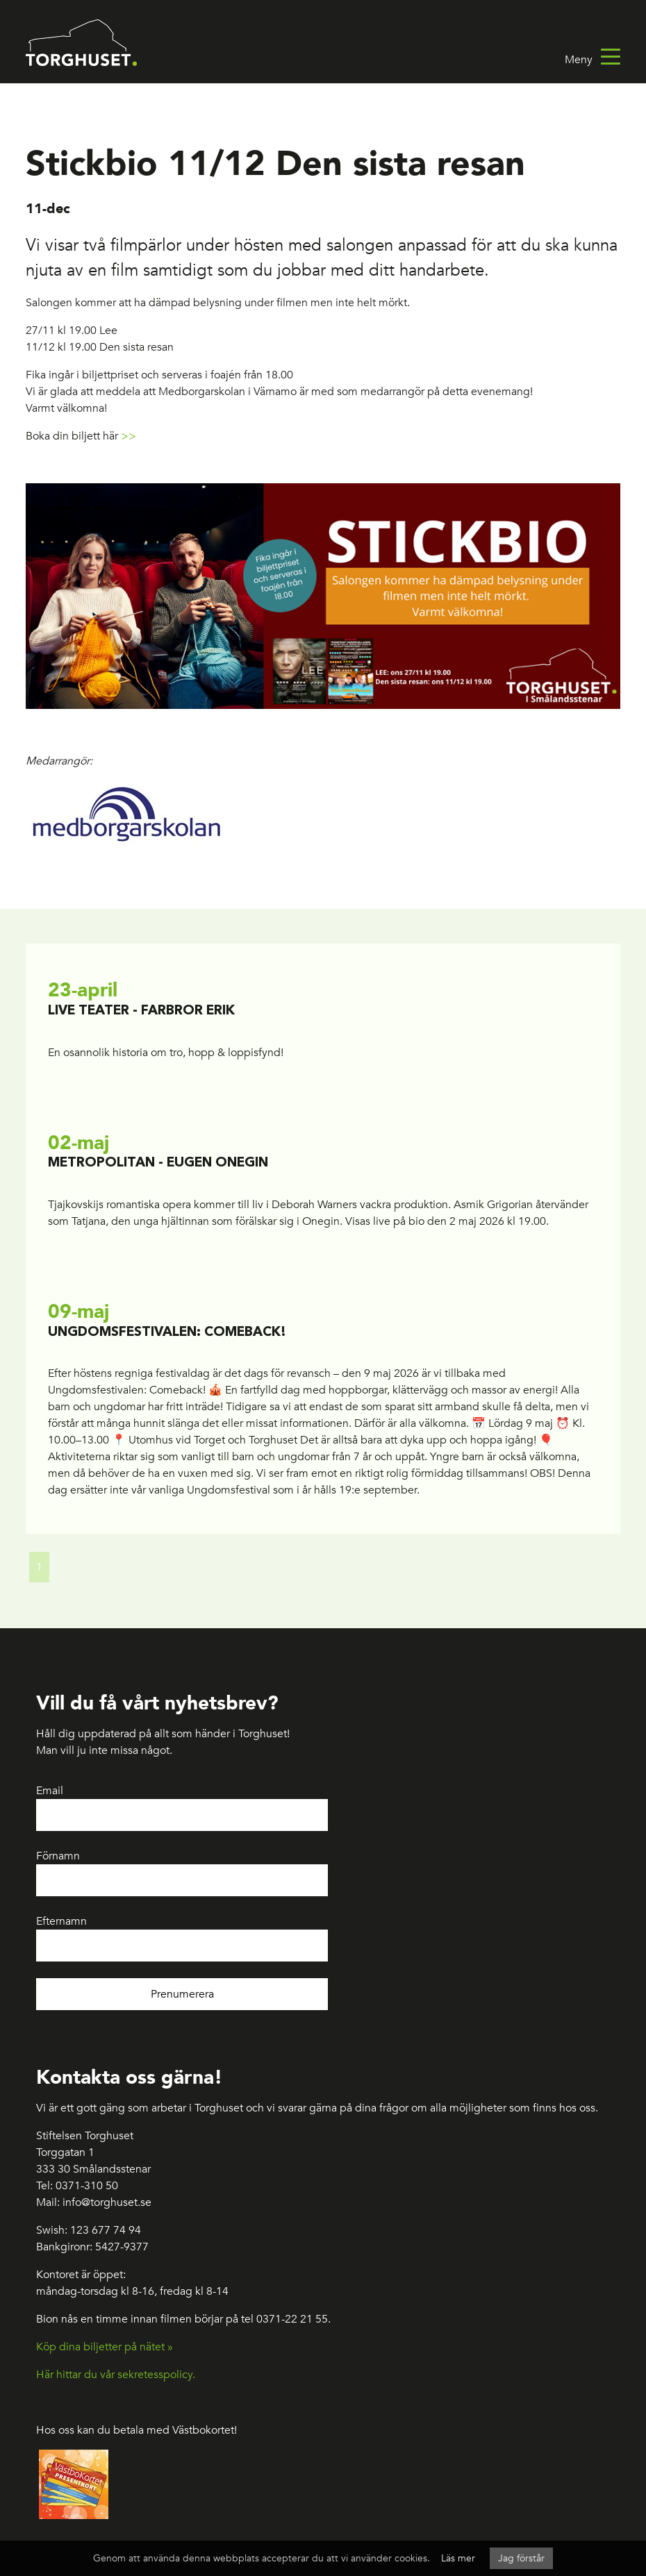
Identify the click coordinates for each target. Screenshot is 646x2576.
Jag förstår (521, 2558)
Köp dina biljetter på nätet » (104, 2347)
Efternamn (61, 1921)
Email (49, 1790)
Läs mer (458, 2558)
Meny (592, 59)
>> (128, 436)
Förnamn (58, 1856)
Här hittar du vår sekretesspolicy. (115, 2374)
